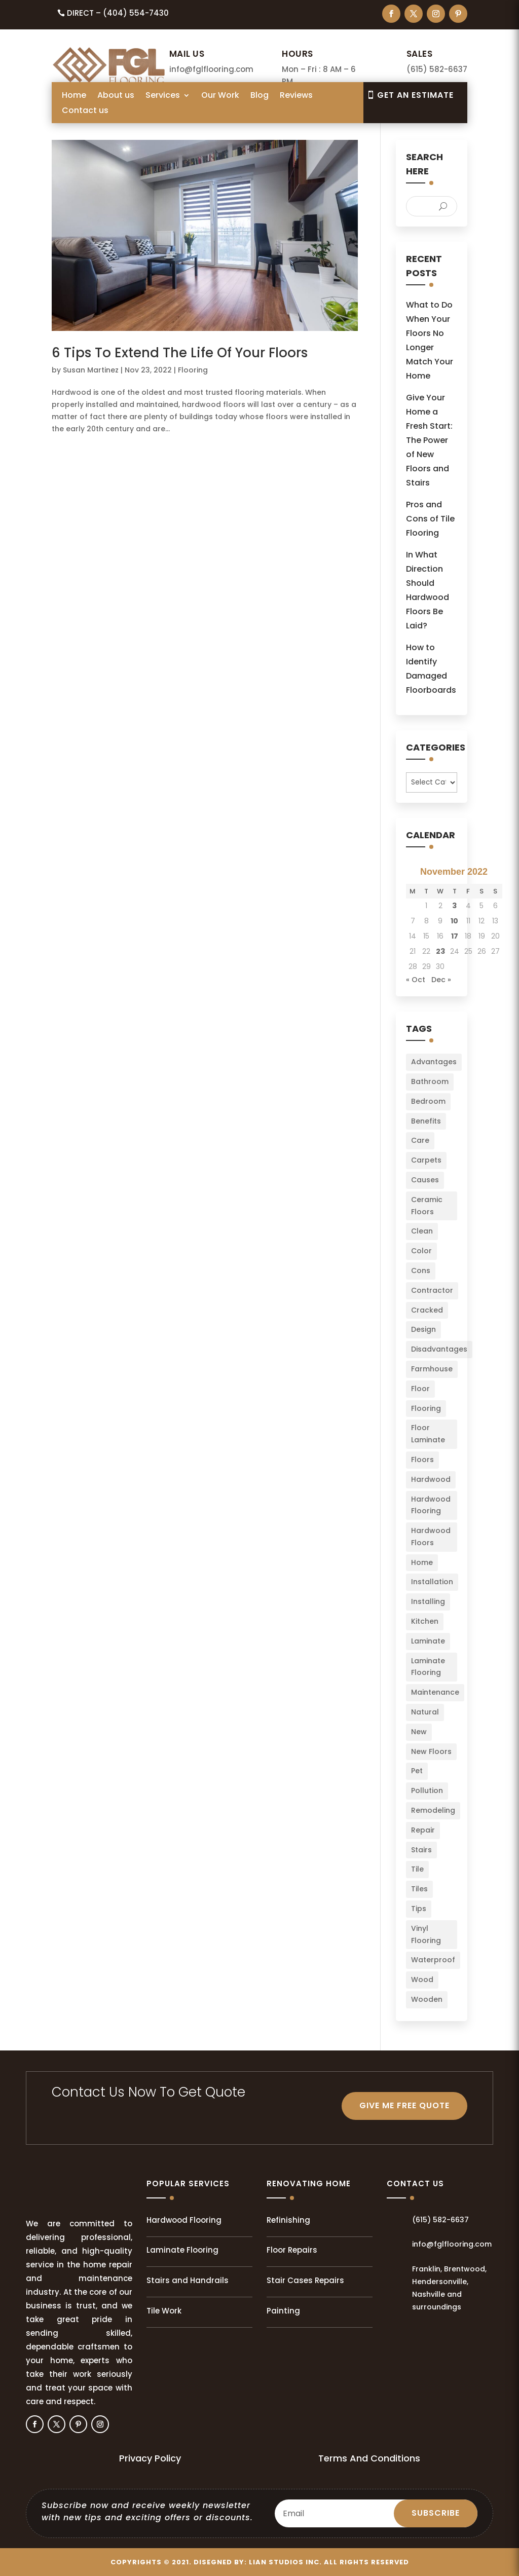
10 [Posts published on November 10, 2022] (454, 921)
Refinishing (288, 2220)
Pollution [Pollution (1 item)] (427, 1790)
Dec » (441, 980)
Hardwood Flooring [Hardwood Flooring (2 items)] (431, 1505)
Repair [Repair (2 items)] (423, 1830)
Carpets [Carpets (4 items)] (426, 1160)
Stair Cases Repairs (305, 2280)
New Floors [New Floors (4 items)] (431, 1751)
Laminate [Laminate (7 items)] (428, 1641)
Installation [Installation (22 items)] (432, 1582)
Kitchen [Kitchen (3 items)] (424, 1621)
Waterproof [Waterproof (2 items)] (433, 1960)
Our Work (220, 96)
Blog (259, 96)
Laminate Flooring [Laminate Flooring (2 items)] (428, 1667)
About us (115, 96)
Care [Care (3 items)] (420, 1140)
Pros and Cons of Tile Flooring (430, 519)
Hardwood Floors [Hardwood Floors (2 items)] (431, 1536)
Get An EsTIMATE (415, 95)
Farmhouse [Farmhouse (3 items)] (432, 1369)
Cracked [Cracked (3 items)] (427, 1310)
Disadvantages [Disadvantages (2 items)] (439, 1349)
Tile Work (163, 2310)
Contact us (85, 111)
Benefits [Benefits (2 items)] (426, 1121)
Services (162, 96)
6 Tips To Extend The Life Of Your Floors (180, 353)
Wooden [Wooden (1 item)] (426, 1999)
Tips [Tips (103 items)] (418, 1908)
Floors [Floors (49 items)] (422, 1459)
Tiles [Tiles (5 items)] (419, 1889)
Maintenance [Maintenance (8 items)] (435, 1692)
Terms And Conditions (369, 2458)
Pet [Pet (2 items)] (417, 1771)
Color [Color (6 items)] (421, 1251)
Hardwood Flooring (183, 2220)
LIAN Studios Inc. (285, 2562)
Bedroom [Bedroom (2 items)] (428, 1101)
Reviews (296, 96)
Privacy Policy (150, 2458)
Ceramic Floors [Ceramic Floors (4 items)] (426, 1205)
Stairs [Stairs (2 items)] (421, 1850)
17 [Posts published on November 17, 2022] (454, 936)
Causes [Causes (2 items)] (425, 1180)
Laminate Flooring (182, 2250)
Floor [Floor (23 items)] (420, 1389)
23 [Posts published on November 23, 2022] (440, 951)
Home (74, 96)
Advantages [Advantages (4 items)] (434, 1062)
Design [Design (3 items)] (423, 1329)
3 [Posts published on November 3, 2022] (454, 906)
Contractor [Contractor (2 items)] (432, 1290)
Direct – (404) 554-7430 (118, 13)
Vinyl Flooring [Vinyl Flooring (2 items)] (426, 1934)
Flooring (193, 370)
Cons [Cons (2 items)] (420, 1270)
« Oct (415, 980)
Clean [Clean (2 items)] (422, 1231)
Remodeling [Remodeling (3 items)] (433, 1810)
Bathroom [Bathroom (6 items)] (430, 1081)
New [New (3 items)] (419, 1732)
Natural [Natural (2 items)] (425, 1712)
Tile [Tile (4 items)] (417, 1869)
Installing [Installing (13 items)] (428, 1601)
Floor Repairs (292, 2250)
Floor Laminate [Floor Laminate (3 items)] (428, 1434)
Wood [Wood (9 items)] (422, 1979)
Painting (283, 2310)
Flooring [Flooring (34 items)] (426, 1408)
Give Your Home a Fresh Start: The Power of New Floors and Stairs (429, 440)
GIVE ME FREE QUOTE (404, 2105)
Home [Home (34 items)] (422, 1562)
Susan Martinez (91, 370)
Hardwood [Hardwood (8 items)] (431, 1479)
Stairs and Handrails (187, 2280)
